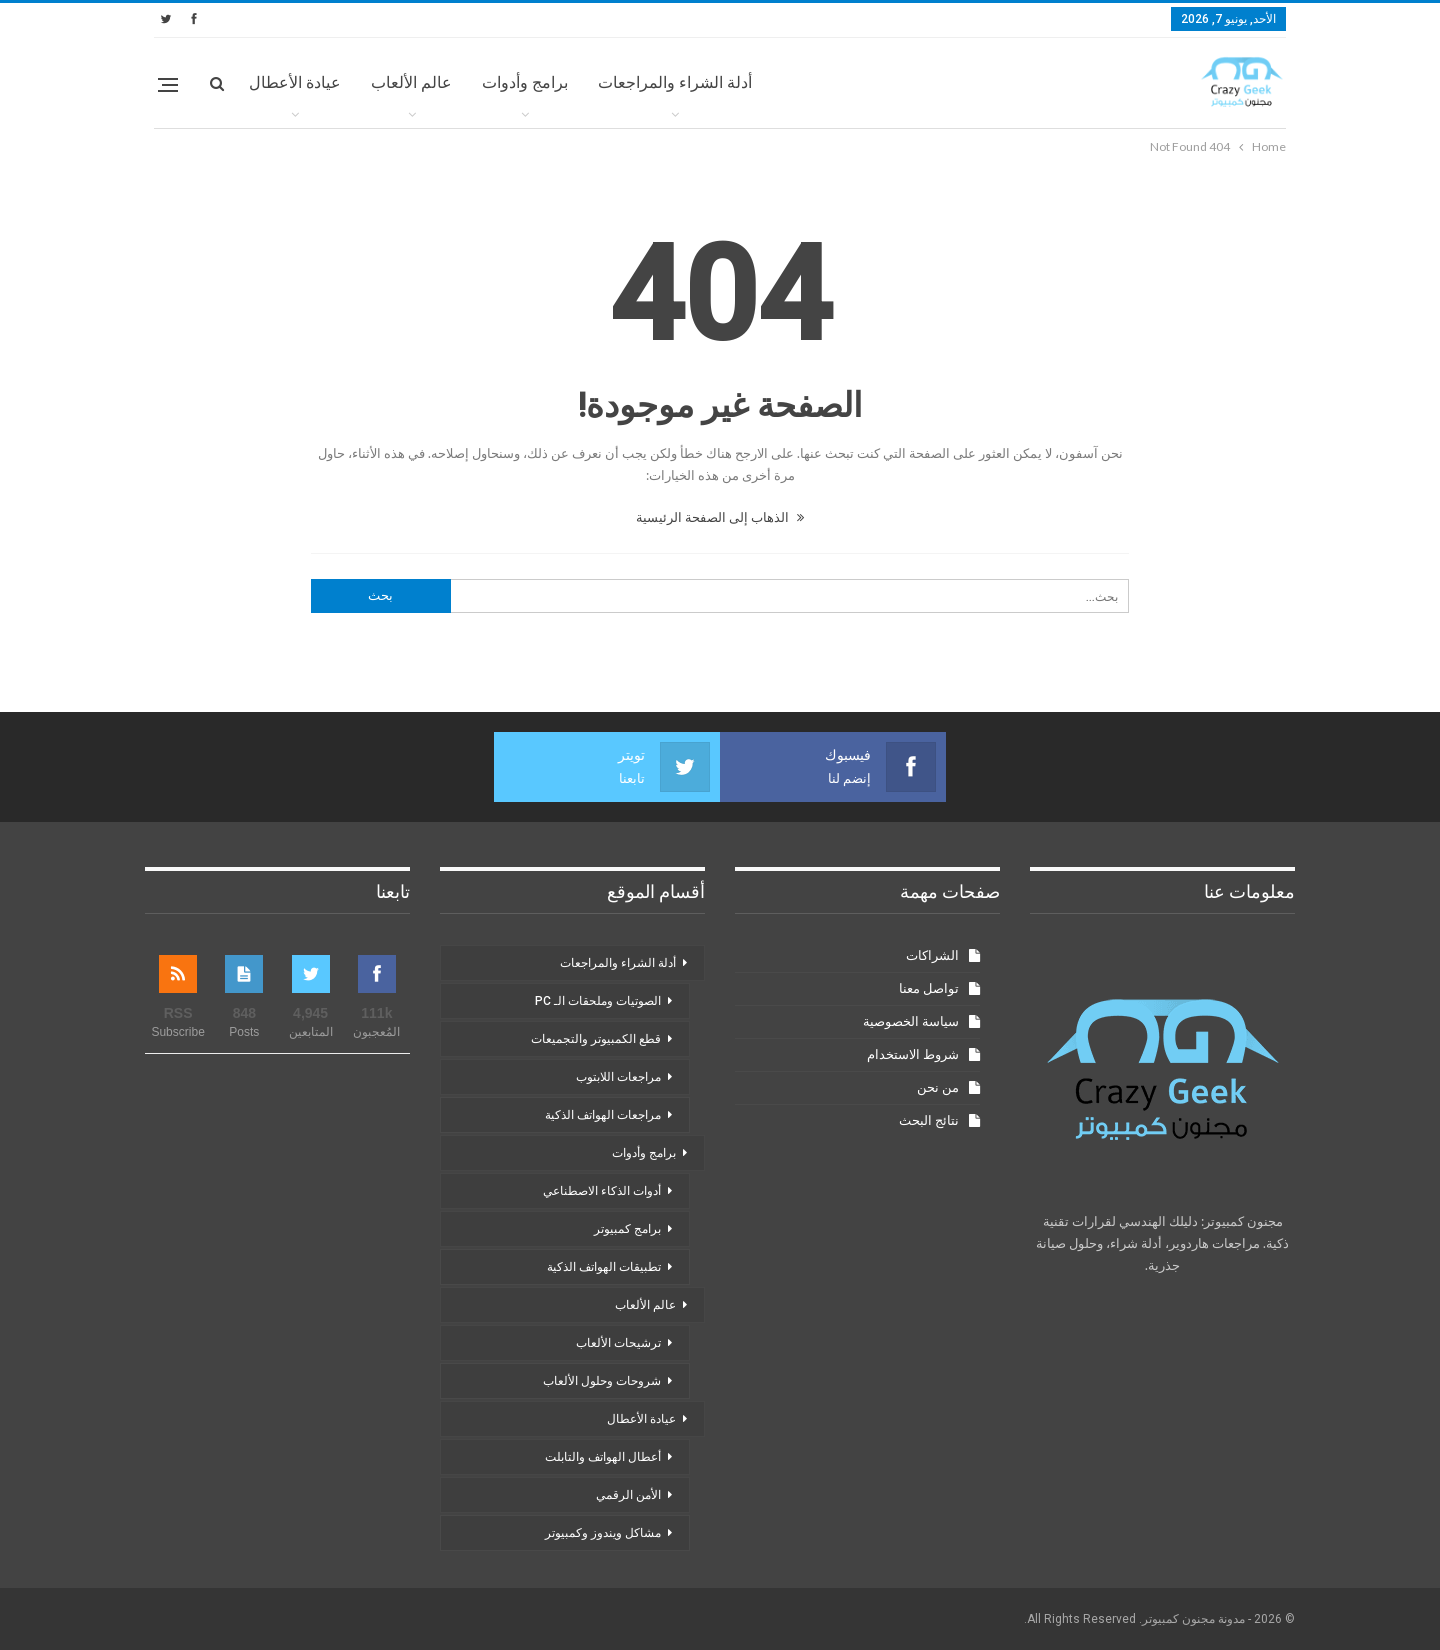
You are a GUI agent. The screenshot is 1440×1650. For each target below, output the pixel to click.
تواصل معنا (929, 988)
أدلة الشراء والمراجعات (675, 82)
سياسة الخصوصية (911, 1021)
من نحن (938, 1087)
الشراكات (932, 955)
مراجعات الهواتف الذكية (603, 1115)
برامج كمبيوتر (627, 1229)
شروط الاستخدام (913, 1054)
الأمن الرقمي (628, 1495)
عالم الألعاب (411, 82)
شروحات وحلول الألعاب (602, 1381)
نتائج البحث (929, 1120)
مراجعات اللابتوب (618, 1077)
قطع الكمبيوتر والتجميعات (596, 1039)
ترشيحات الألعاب (618, 1343)
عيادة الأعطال (295, 82)
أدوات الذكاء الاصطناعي (602, 1191)
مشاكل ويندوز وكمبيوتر (603, 1533)
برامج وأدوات (525, 82)
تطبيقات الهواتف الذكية (604, 1267)
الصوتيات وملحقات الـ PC (598, 1001)
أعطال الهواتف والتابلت (603, 1457)
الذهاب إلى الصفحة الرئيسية (720, 517)
